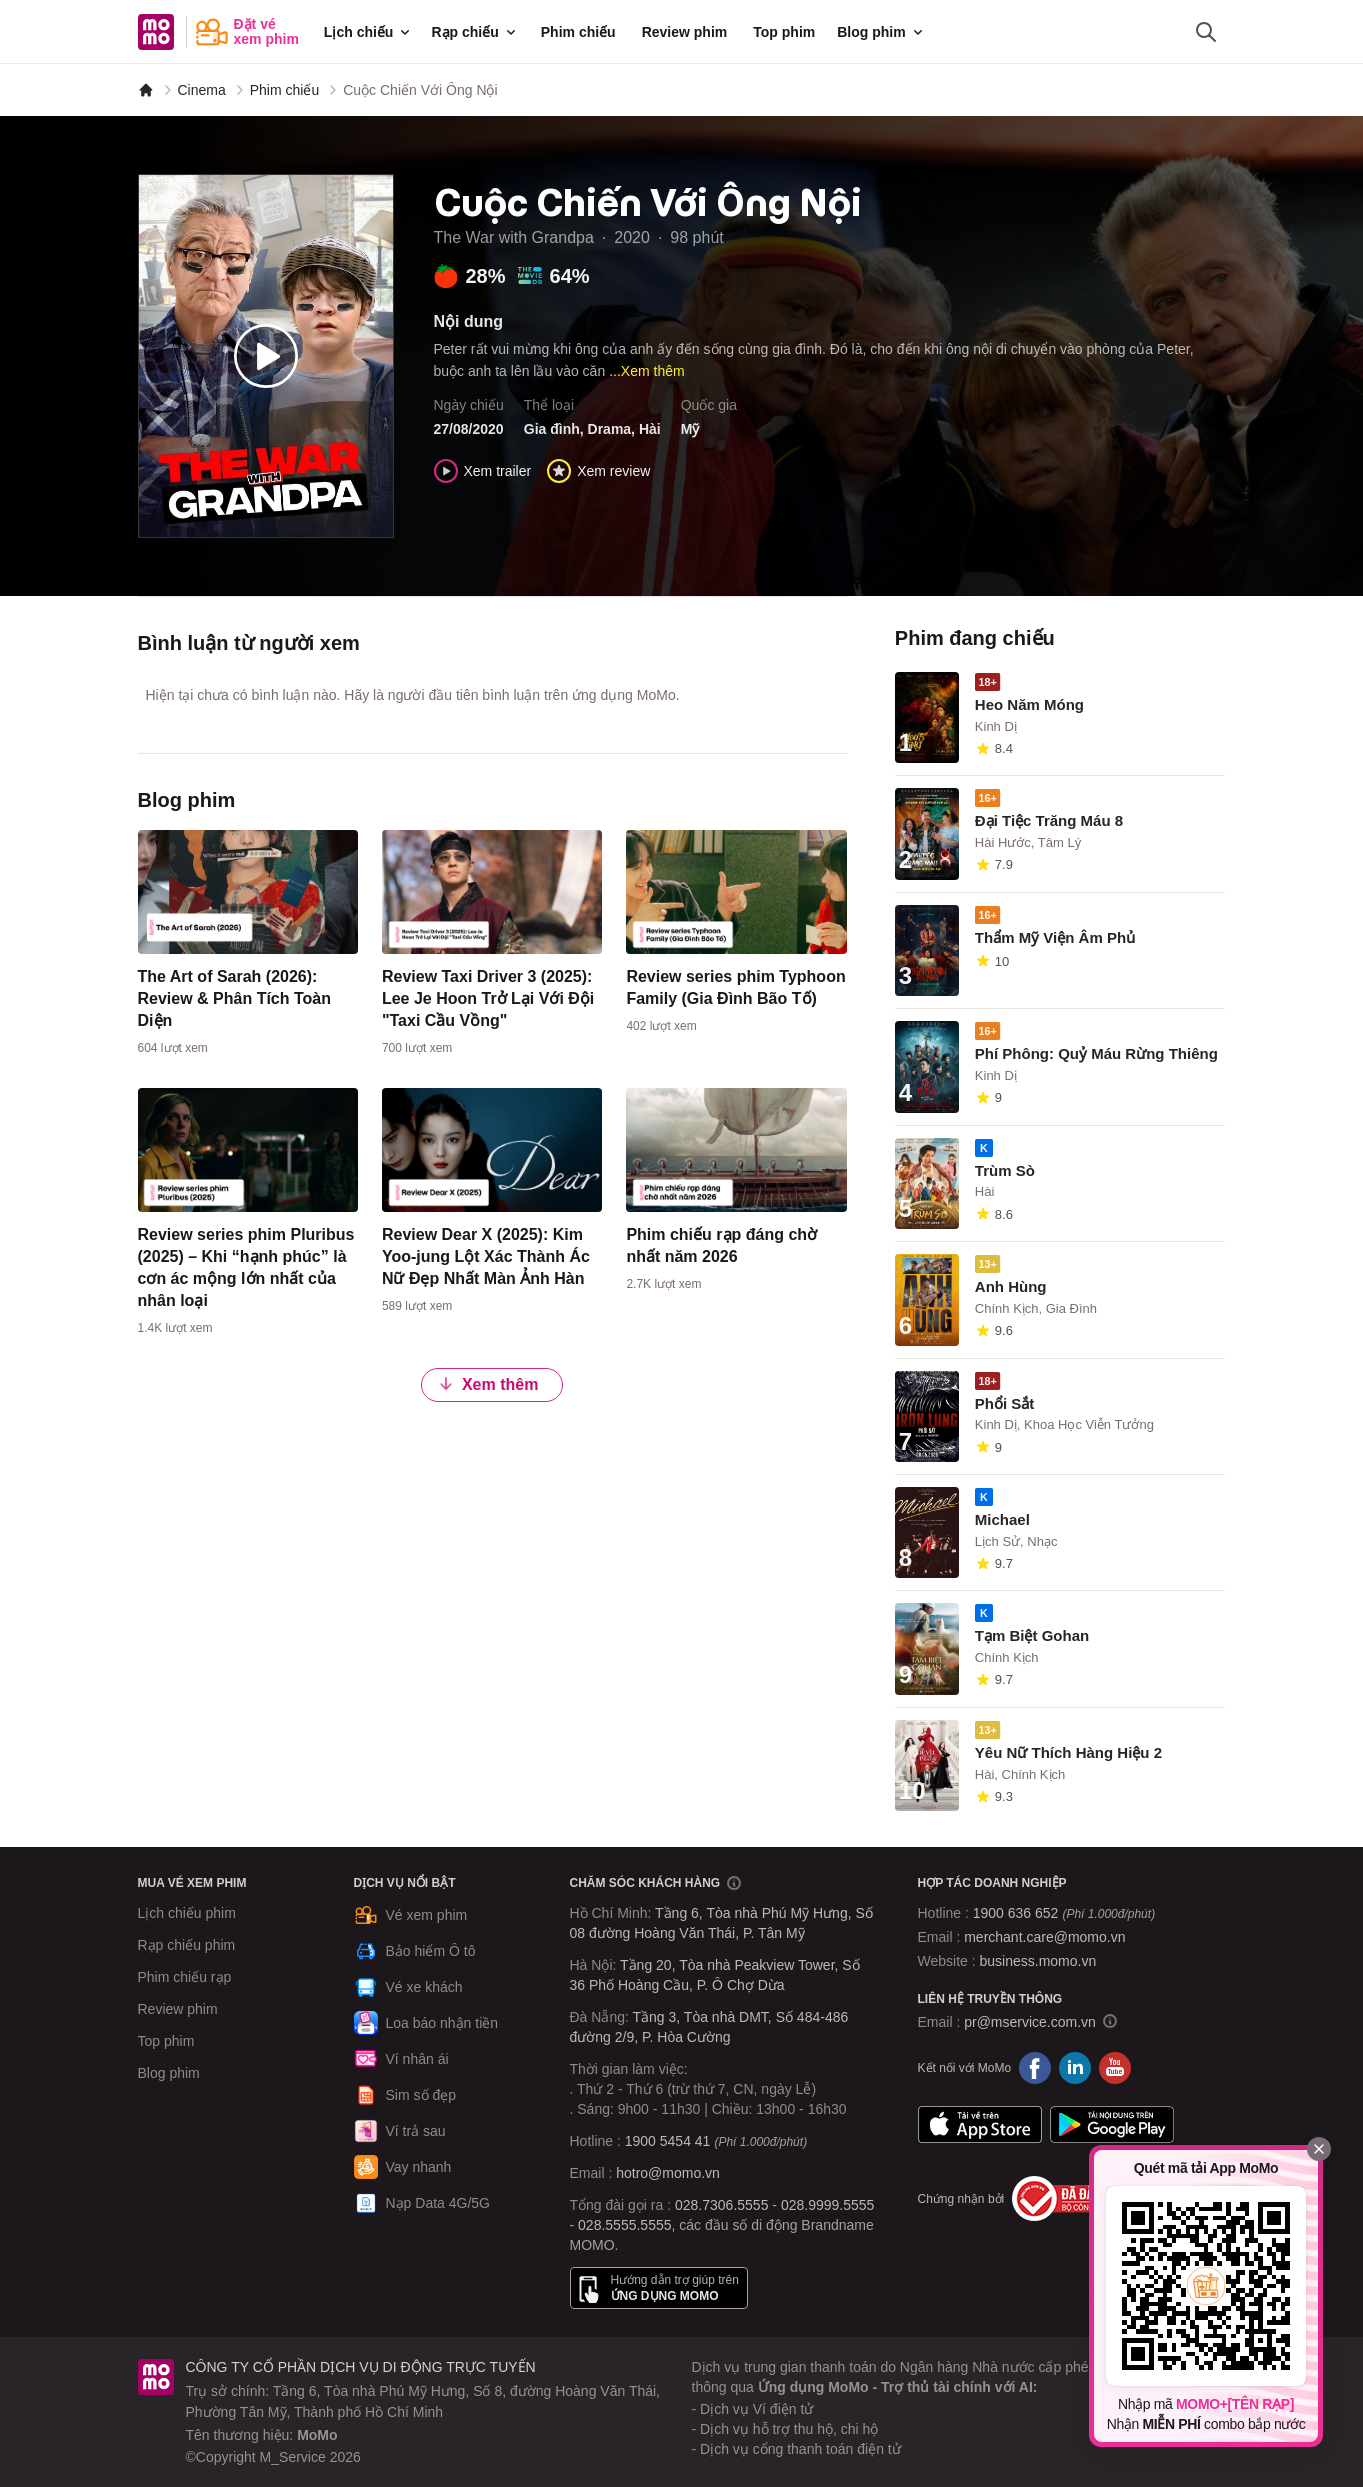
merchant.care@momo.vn (1044, 1937)
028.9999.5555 (827, 2205)
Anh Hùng (1011, 1286)
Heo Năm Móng (1029, 704)
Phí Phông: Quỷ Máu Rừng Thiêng (1096, 1053)
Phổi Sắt (1005, 1403)
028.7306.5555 (721, 2205)
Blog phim (881, 32)
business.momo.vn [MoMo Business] (1038, 1961)
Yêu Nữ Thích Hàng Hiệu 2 (1068, 1752)
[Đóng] (1319, 2149)
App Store (980, 2124)
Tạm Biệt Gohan (1032, 1635)
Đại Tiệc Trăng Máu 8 (1049, 820)
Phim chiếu (578, 32)
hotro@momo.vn (668, 2173)
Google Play (1112, 2124)
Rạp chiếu (474, 32)
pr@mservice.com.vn (1030, 2022)
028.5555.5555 (624, 2225)
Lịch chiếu (369, 32)
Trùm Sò (1005, 1170)
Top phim (784, 32)
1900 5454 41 (668, 2141)
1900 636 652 (1064, 1913)
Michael (1002, 1519)
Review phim (685, 32)
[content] (248, 947)
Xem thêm (488, 1383)
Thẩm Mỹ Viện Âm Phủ (1055, 937)
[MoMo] (146, 90)
